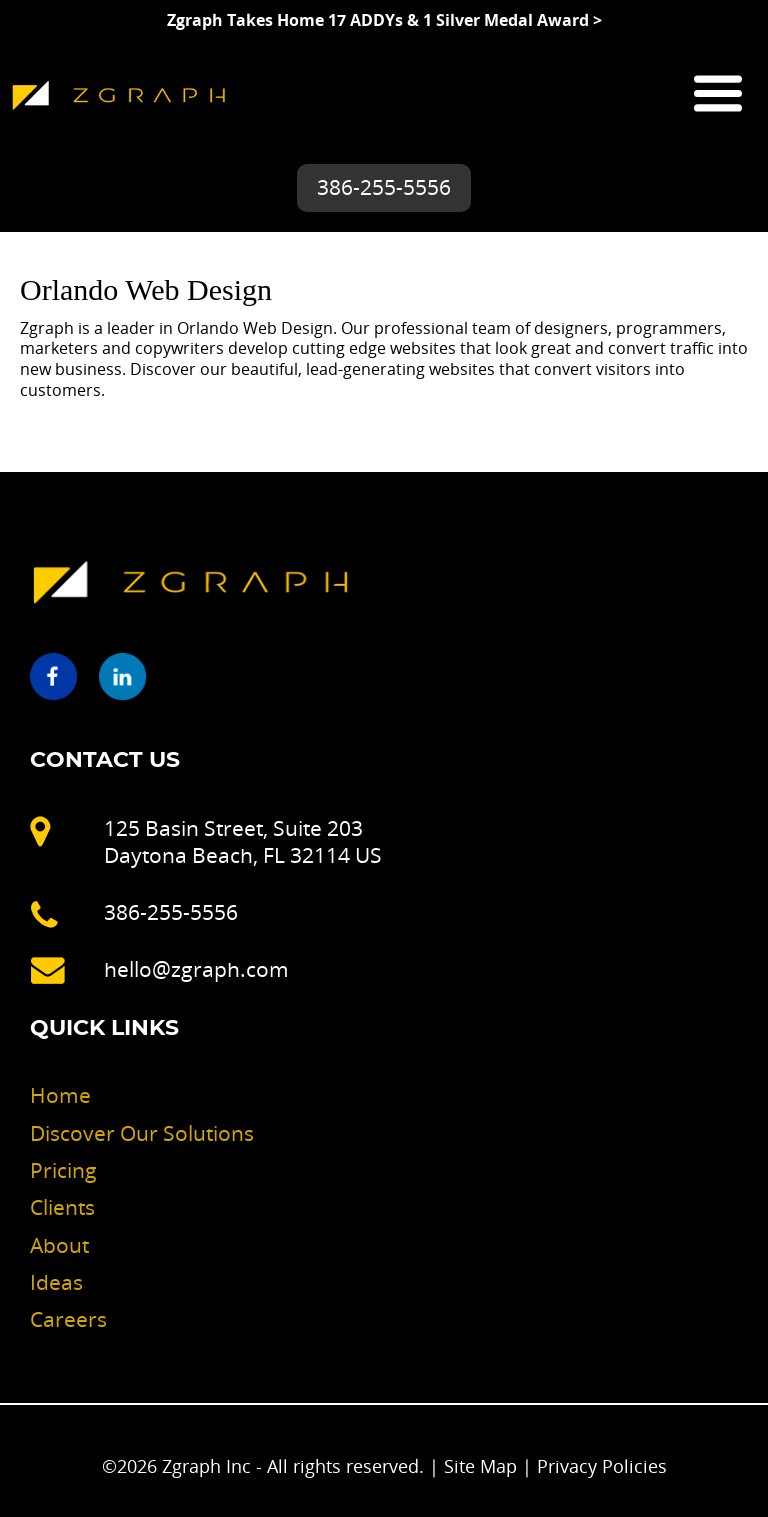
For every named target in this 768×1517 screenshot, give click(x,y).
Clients (62, 1207)
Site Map (480, 1466)
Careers (68, 1319)
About (59, 1245)
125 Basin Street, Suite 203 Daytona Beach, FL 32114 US (243, 841)
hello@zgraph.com (196, 969)
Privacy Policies (602, 1466)
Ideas (56, 1282)
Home (60, 1095)
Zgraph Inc (209, 1466)
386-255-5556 (384, 187)
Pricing (63, 1170)
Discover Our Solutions (142, 1133)
